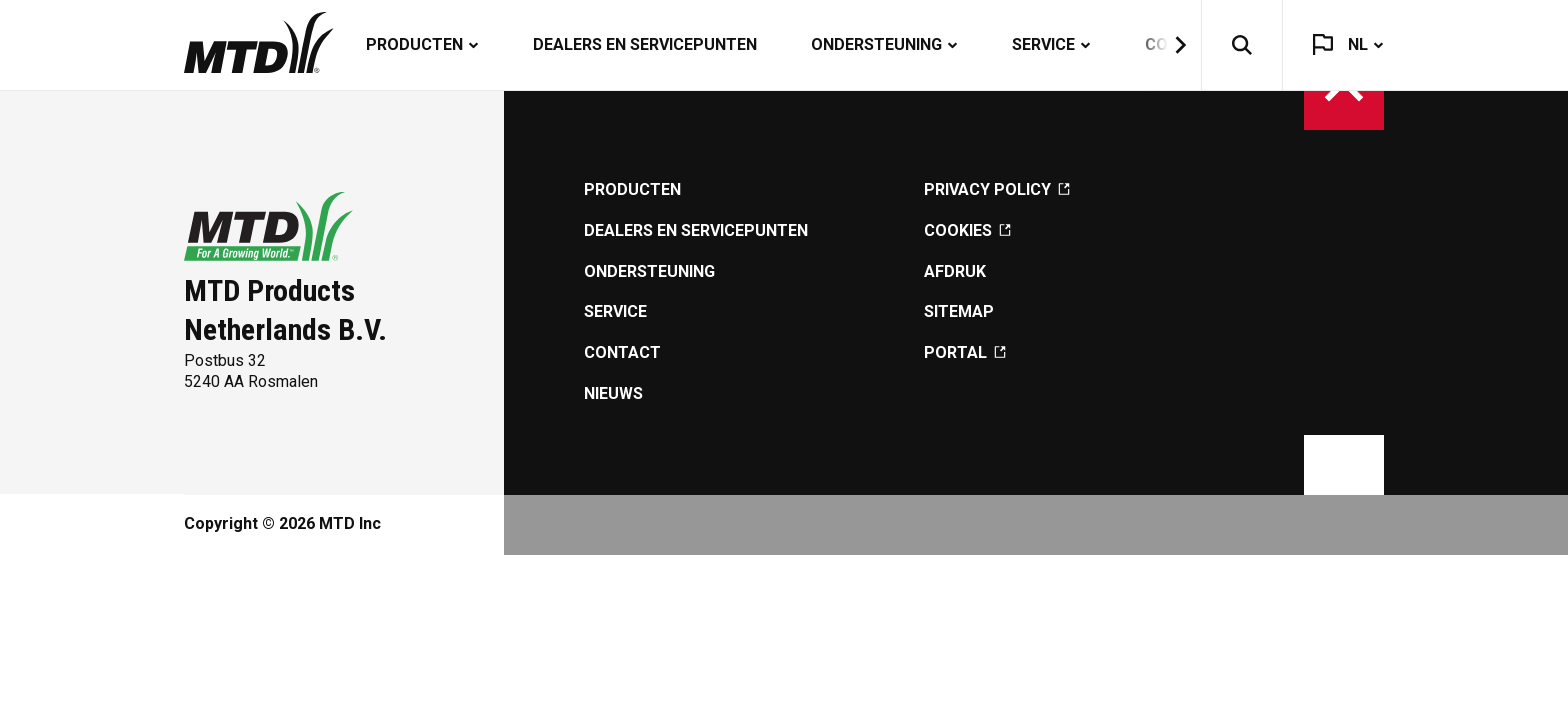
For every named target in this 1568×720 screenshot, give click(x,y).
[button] (1168, 45)
